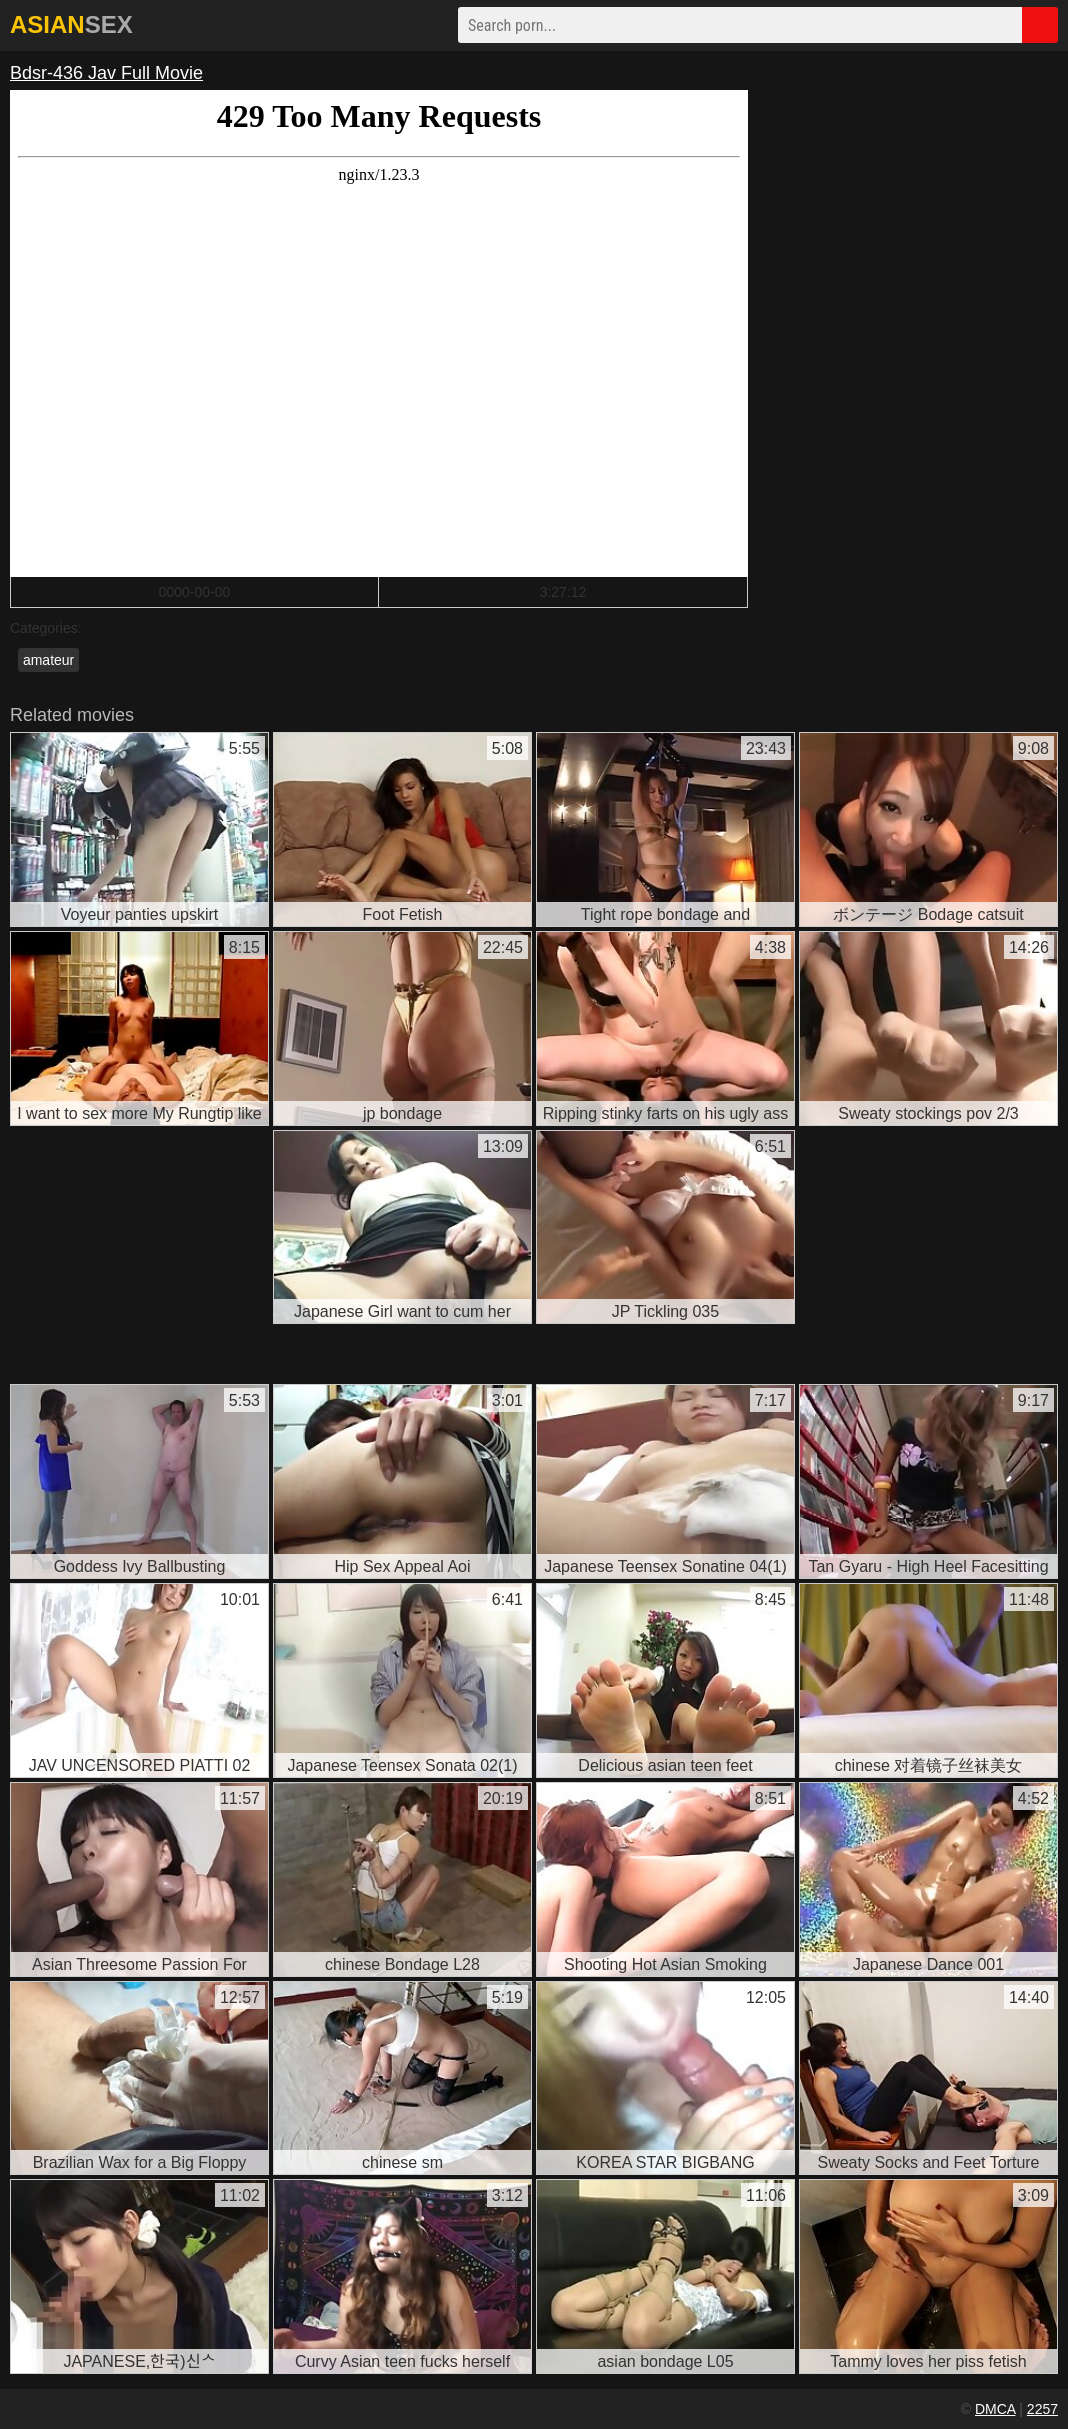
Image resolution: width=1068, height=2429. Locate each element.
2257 (1042, 2409)
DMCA (995, 2409)
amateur (48, 660)
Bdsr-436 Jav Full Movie (106, 73)
